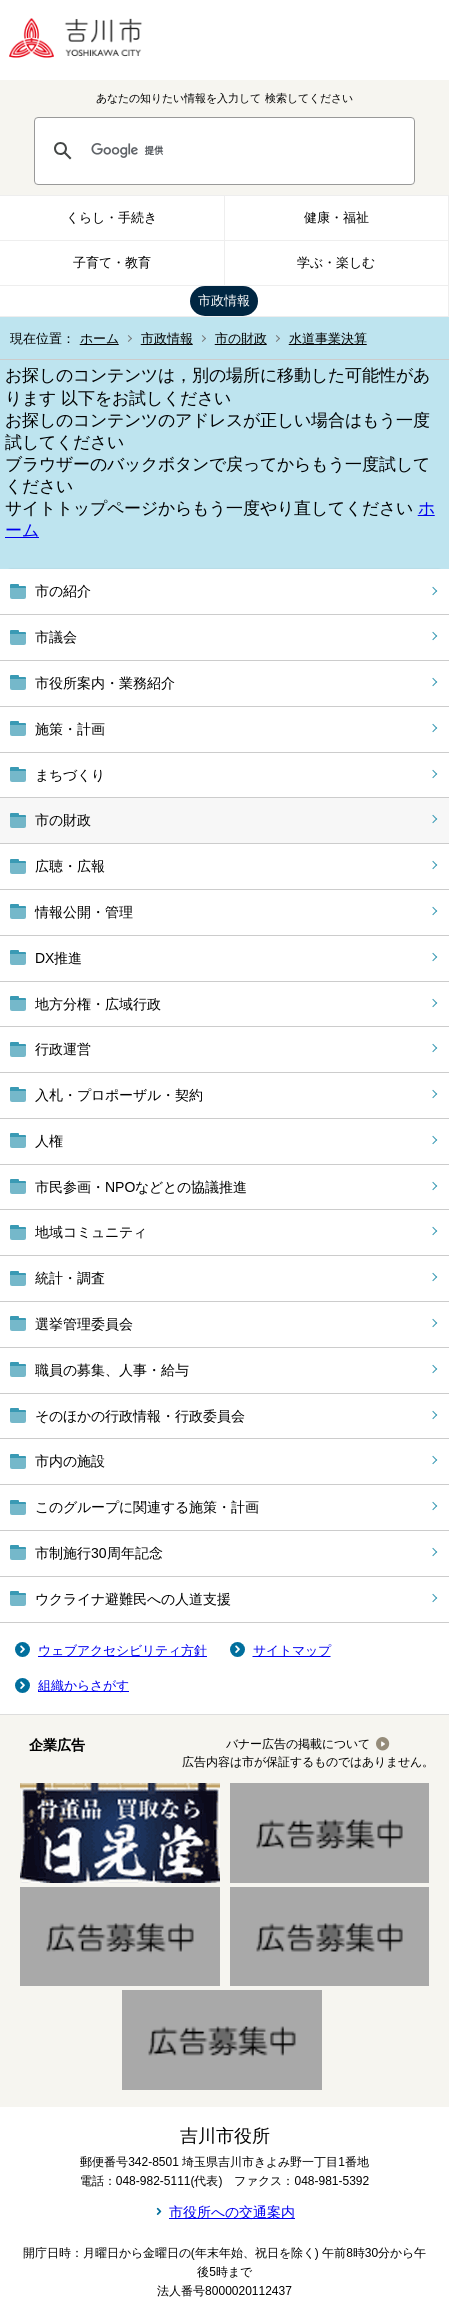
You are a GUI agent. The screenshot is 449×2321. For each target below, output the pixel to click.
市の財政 (241, 338)
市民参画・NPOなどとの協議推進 (141, 1187)
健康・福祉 (336, 217)
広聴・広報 (70, 866)
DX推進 (58, 958)
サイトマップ (292, 1650)
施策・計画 (70, 729)
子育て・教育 (112, 262)
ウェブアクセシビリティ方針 (122, 1650)
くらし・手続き (111, 217)
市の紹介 (63, 591)
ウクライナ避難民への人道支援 (133, 1599)
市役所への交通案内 (232, 2212)
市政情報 (224, 300)
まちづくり (70, 775)
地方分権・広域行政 (98, 1004)
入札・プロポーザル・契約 (119, 1095)
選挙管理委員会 (84, 1324)
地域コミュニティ (91, 1232)
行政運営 (63, 1049)
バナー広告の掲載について (298, 1744)
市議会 (56, 637)
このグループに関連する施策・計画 (147, 1507)
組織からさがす (83, 1685)
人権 (49, 1141)
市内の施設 (70, 1461)
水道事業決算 (328, 338)
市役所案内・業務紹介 (105, 683)
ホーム (99, 338)
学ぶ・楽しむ (336, 262)
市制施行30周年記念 (99, 1553)
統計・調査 (70, 1278)
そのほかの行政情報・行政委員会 (140, 1416)
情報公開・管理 (84, 912)
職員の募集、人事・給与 (112, 1370)
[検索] (243, 151)
